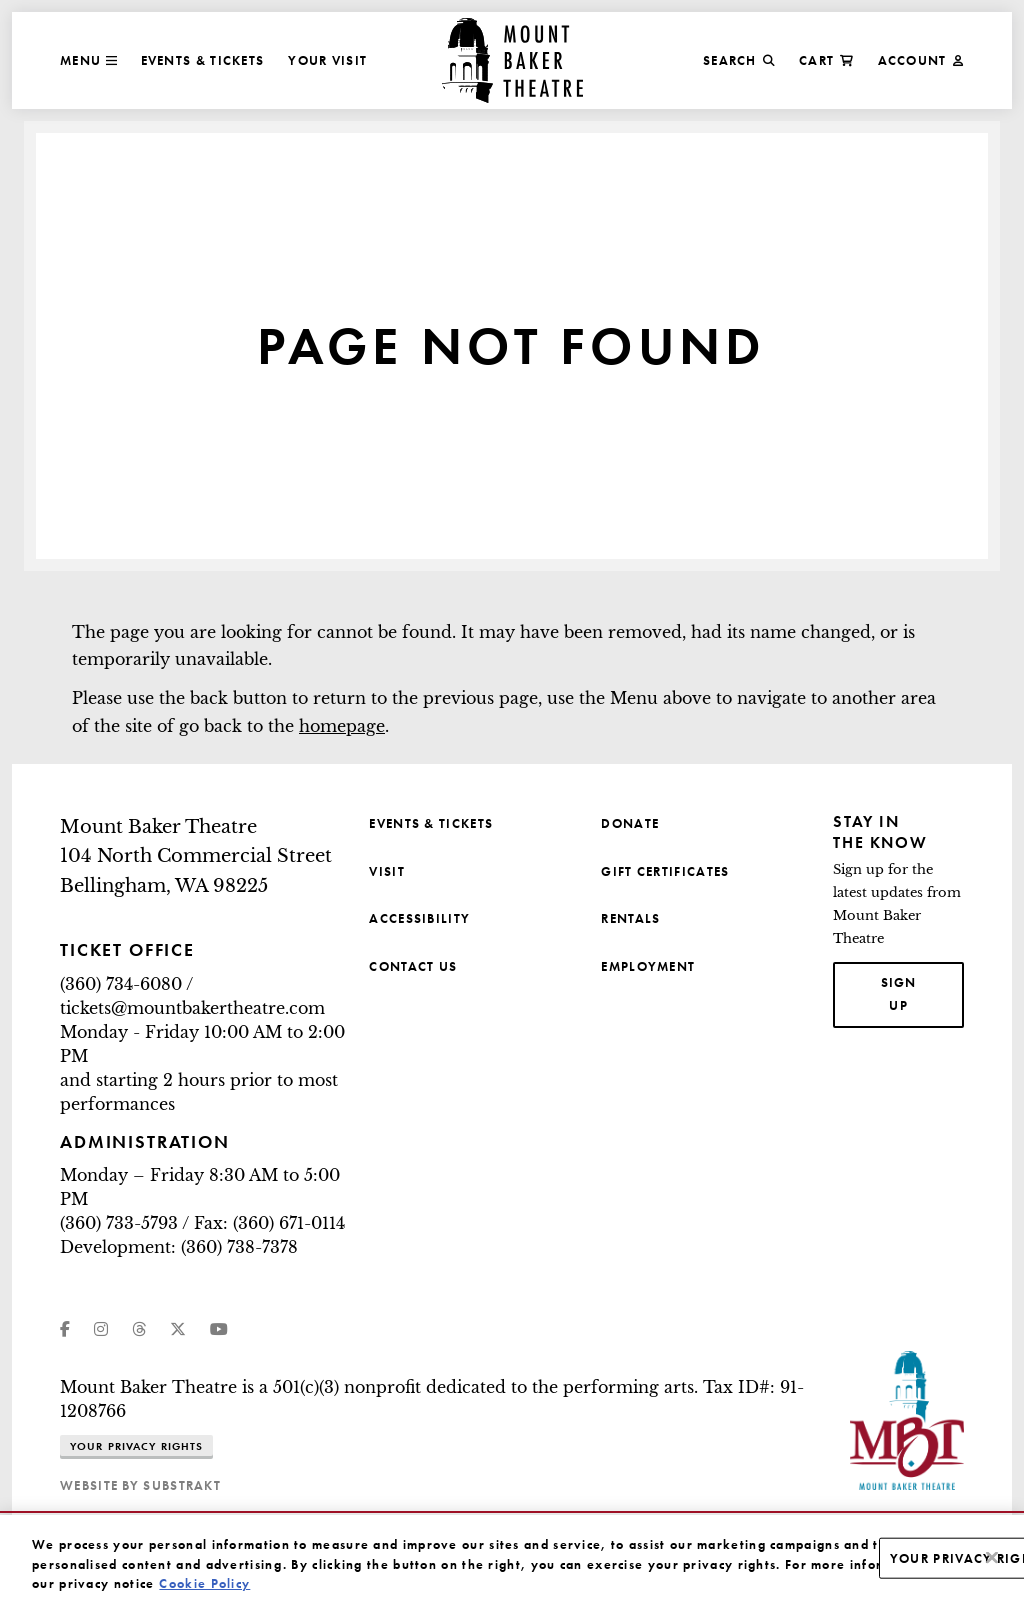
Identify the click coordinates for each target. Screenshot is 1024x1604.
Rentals (630, 918)
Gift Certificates (665, 871)
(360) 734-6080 (121, 984)
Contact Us (413, 966)
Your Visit (327, 60)
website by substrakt (140, 1485)
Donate (630, 823)
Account (921, 60)
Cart (826, 60)
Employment (648, 966)
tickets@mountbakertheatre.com (192, 1008)
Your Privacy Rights (136, 1446)
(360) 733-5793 (119, 1223)
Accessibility (419, 918)
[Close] (992, 1574)
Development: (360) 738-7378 (179, 1247)
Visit (387, 871)
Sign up (922, 992)
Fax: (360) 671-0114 (269, 1223)
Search (739, 60)
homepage (342, 726)
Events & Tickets (203, 60)
